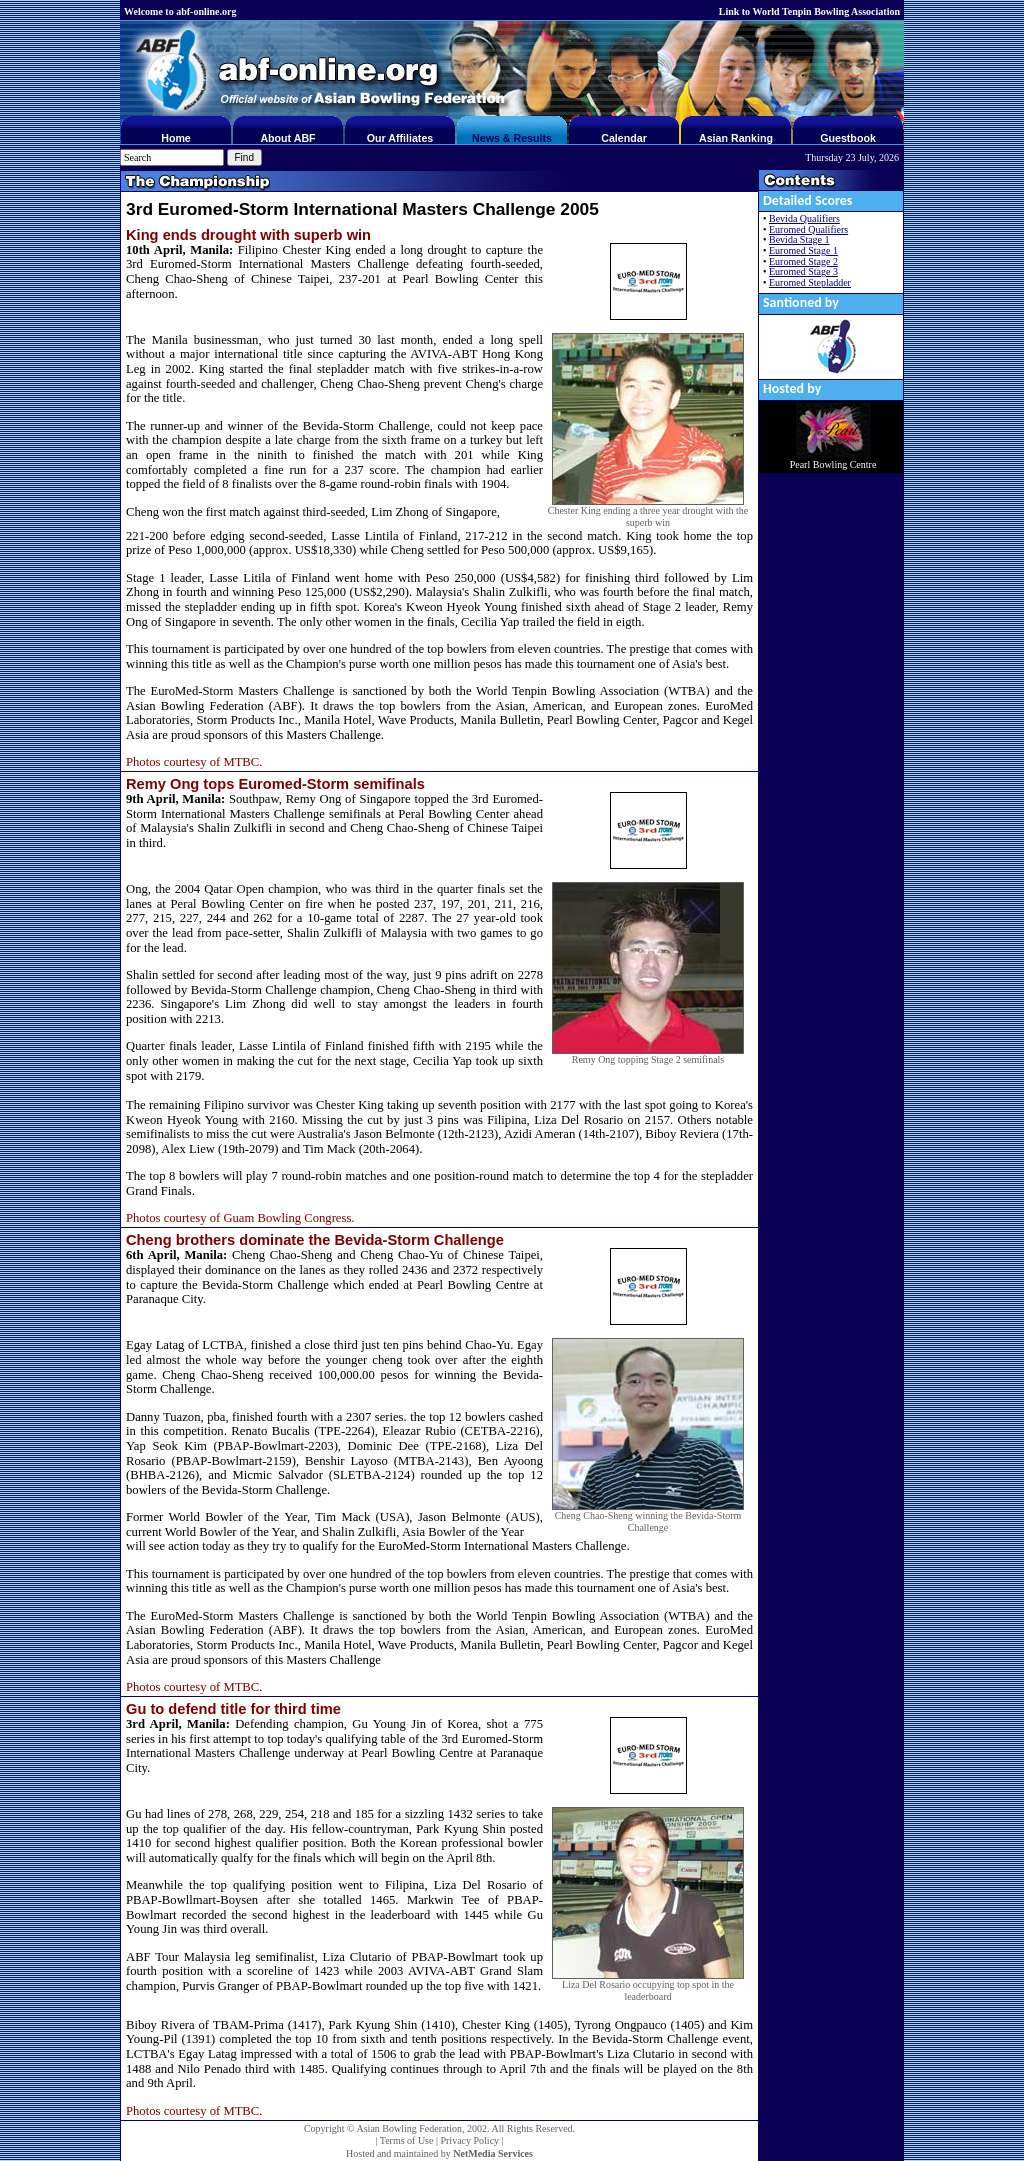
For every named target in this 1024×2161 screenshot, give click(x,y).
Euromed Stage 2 (803, 261)
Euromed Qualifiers (808, 229)
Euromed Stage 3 (803, 271)
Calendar (624, 138)
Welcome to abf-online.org (180, 11)
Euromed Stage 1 (803, 250)
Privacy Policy (469, 2140)
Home (176, 138)
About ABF (287, 138)
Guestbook (848, 138)
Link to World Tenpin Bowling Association (809, 11)
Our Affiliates (400, 138)
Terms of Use (407, 2140)
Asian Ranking (736, 138)
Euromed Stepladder (810, 282)
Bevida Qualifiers (804, 218)
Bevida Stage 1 (799, 239)
